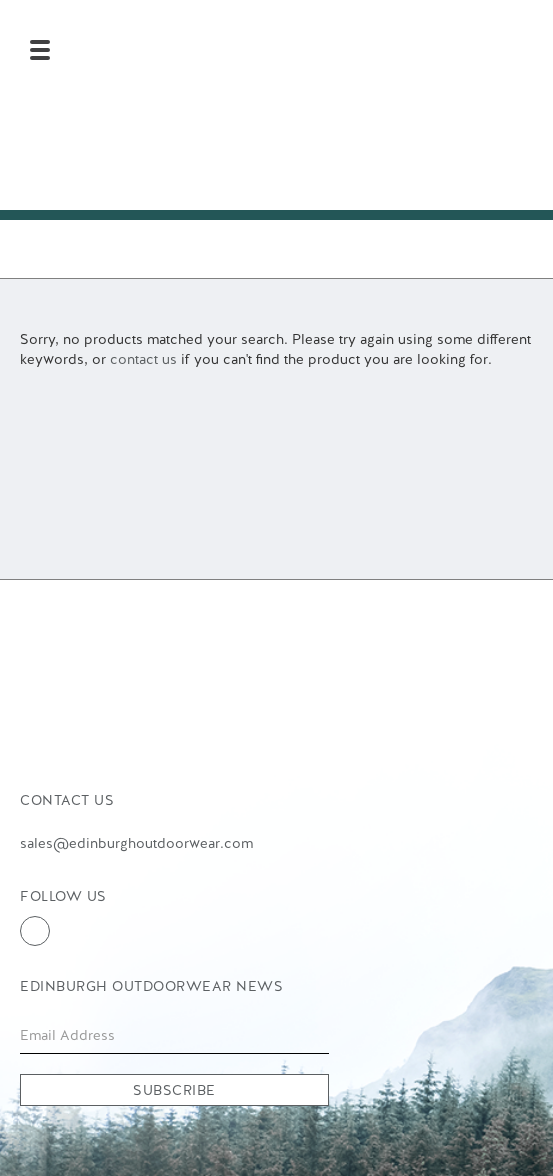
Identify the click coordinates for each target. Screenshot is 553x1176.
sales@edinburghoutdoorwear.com (136, 843)
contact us (143, 359)
